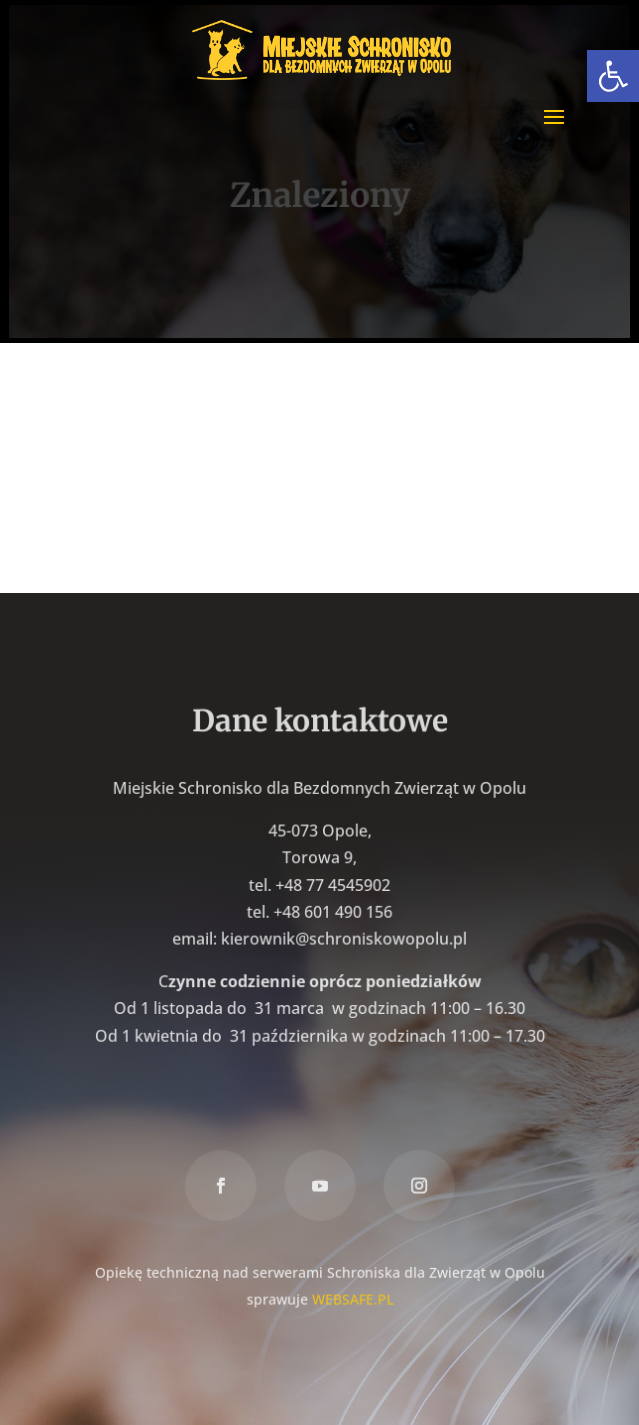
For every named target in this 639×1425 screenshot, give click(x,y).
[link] (613, 76)
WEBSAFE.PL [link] (352, 1296)
